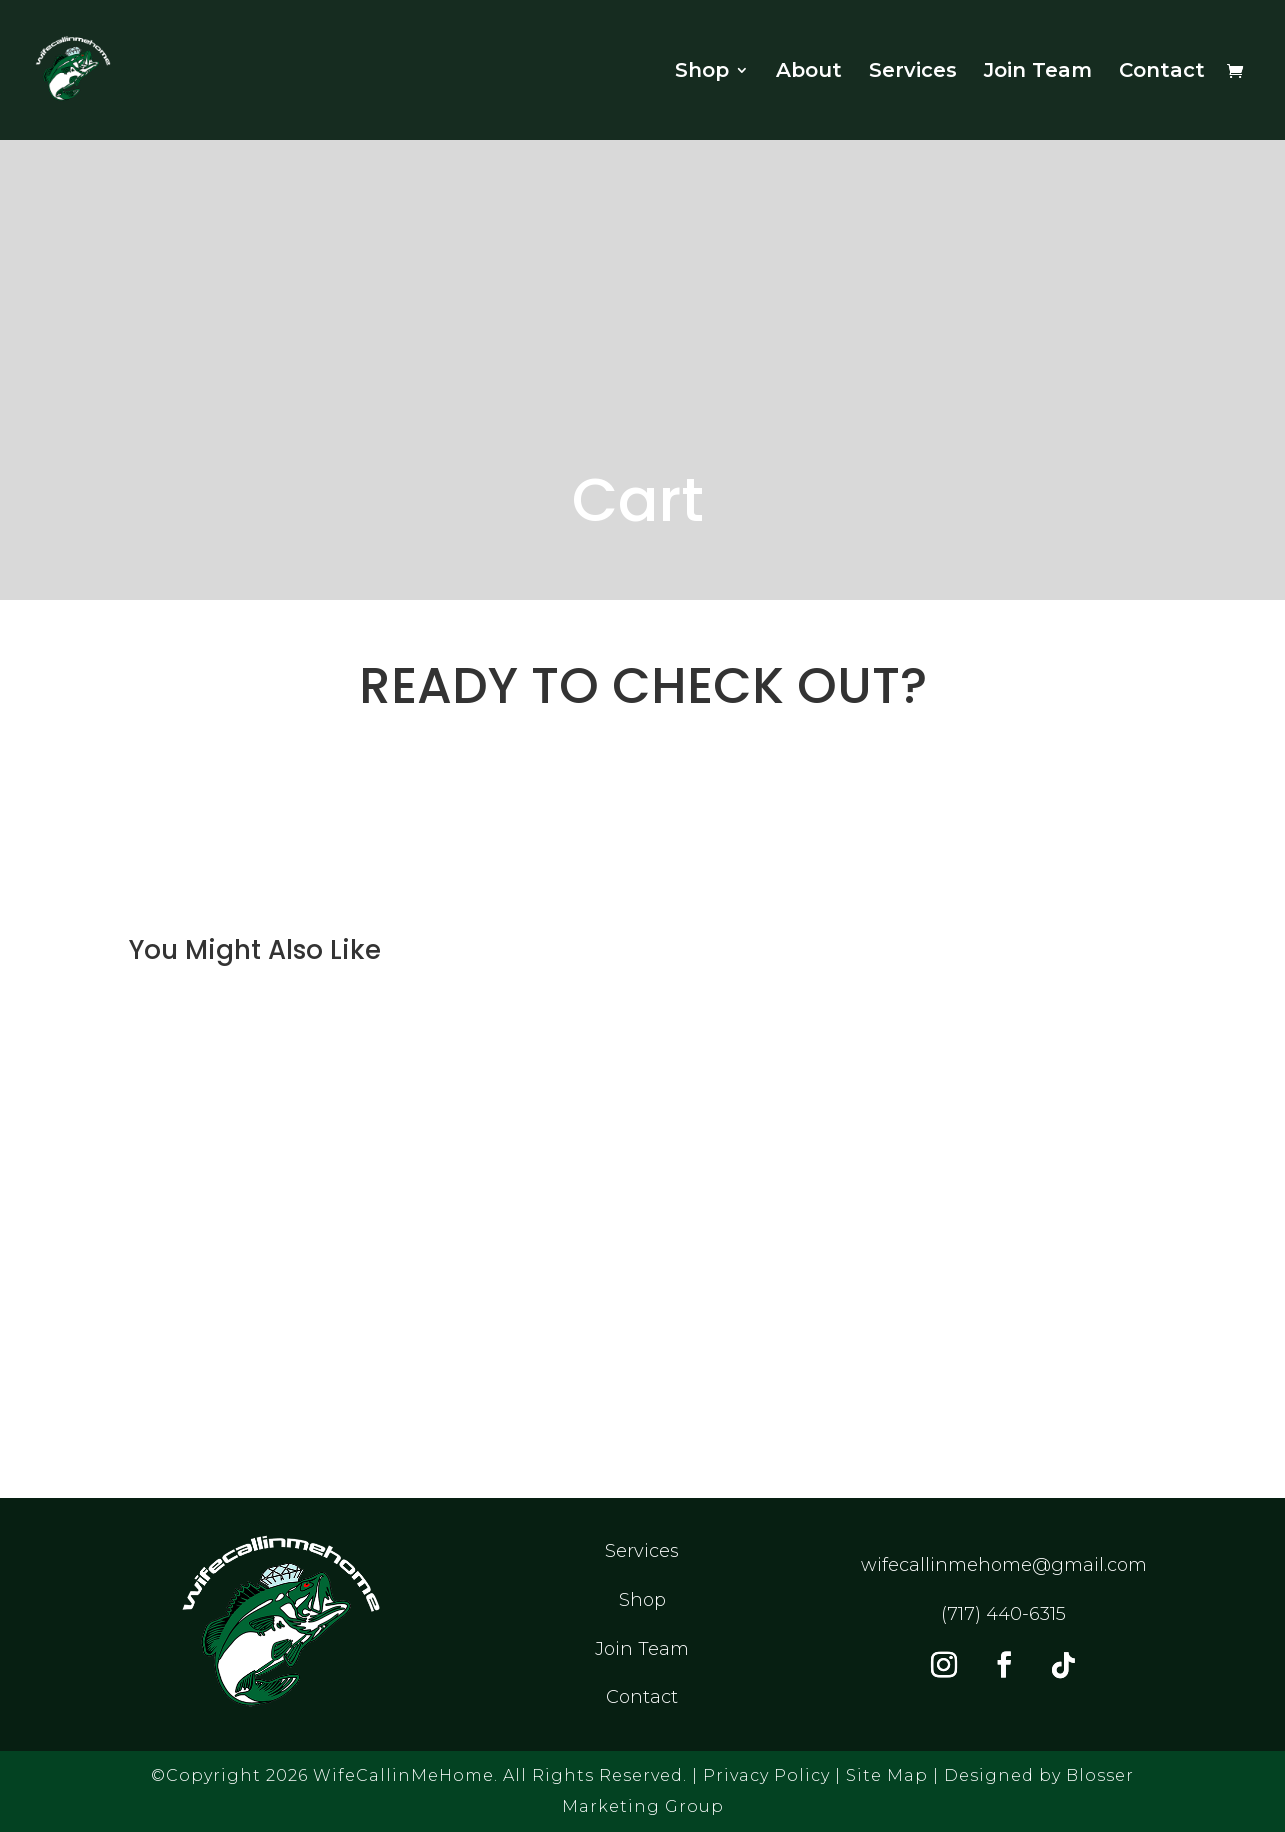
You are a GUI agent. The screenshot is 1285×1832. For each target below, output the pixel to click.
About (809, 72)
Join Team (1038, 72)
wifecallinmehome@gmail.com (1004, 1565)
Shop (702, 72)
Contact (1162, 72)
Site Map (887, 1775)
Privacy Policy (766, 1775)
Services (913, 72)
